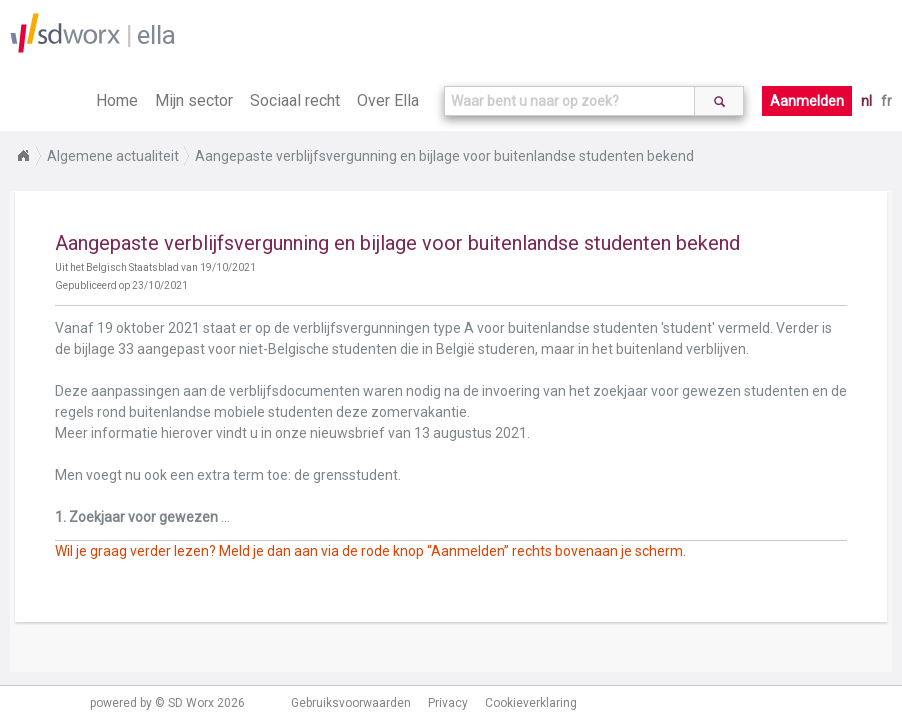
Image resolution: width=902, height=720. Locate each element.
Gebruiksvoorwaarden (351, 703)
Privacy (448, 703)
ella (156, 35)
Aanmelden (807, 101)
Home (117, 100)
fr (886, 101)
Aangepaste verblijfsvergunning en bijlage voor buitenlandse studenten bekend (444, 156)
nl (866, 101)
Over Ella (388, 100)
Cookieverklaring (531, 703)
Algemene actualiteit (113, 156)
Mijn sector (194, 100)
